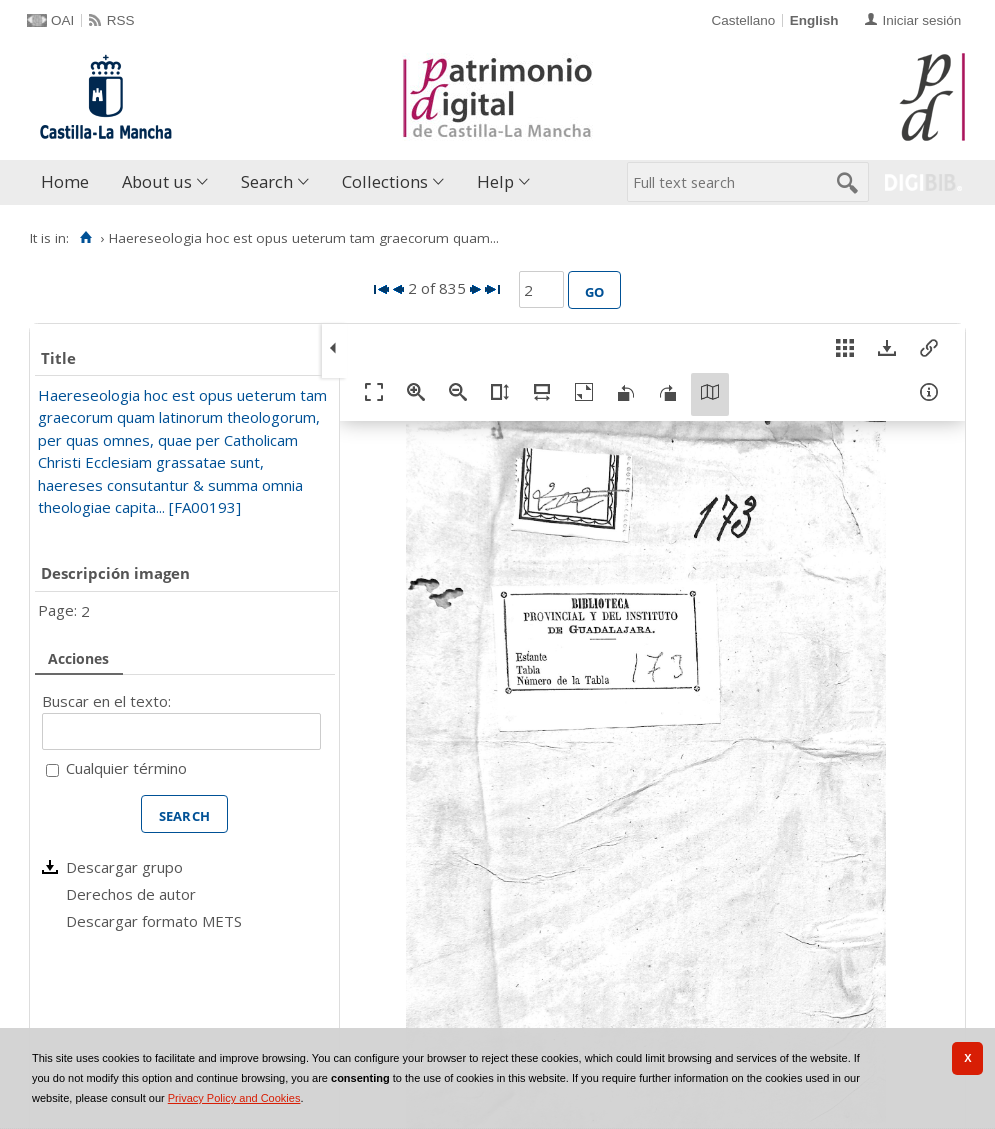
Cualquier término (126, 768)
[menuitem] (69, 182)
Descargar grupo (124, 867)
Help (495, 181)
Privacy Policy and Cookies (234, 1098)
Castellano (743, 20)
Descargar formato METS (154, 921)
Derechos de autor (131, 894)
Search (267, 181)
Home (65, 181)
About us (157, 181)
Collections (385, 181)
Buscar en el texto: (106, 701)
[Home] (85, 238)
